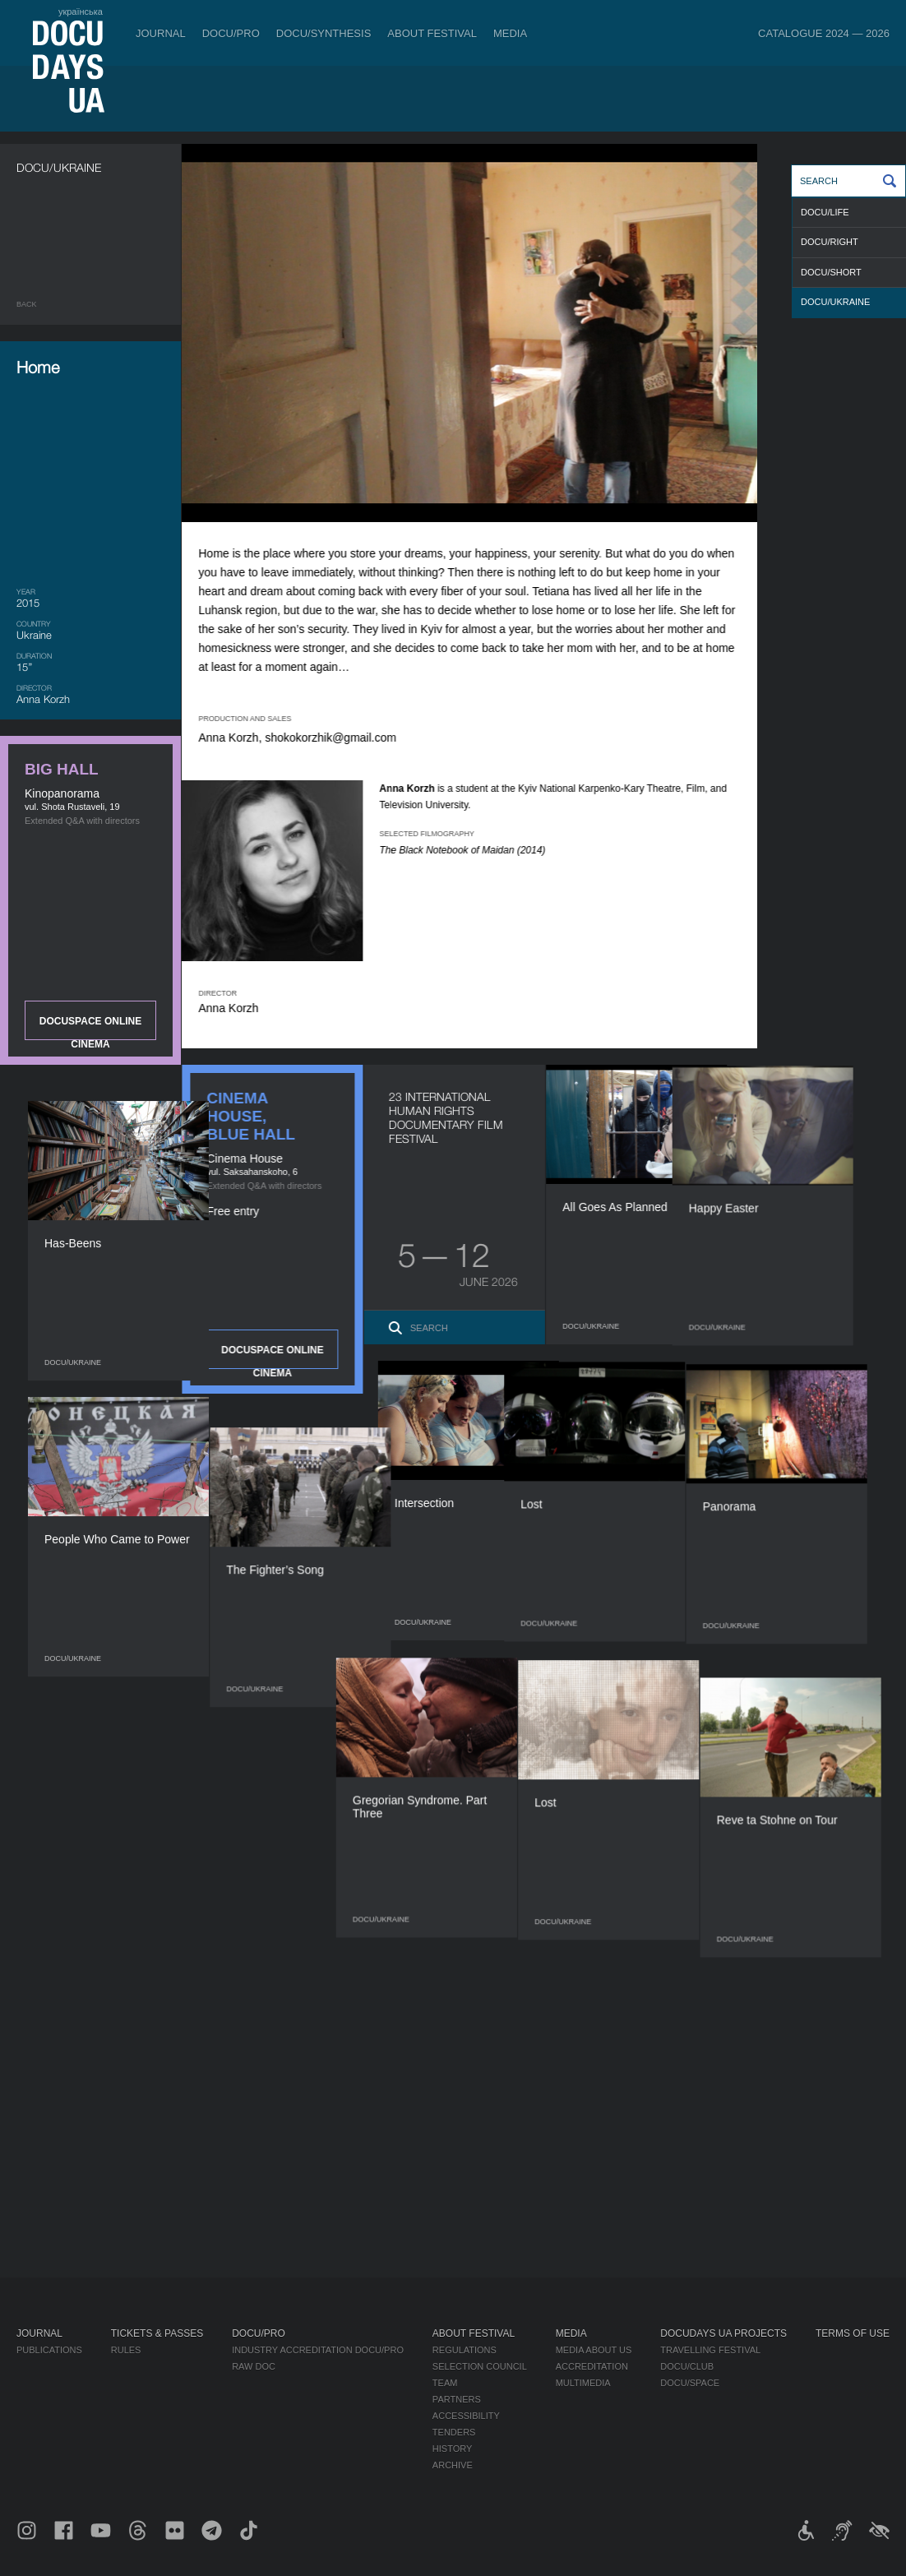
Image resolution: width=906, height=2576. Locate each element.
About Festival (432, 33)
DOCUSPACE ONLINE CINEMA (90, 1027)
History (452, 2448)
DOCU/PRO (231, 33)
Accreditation (592, 2366)
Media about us (594, 2350)
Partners (456, 2399)
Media (510, 33)
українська (80, 11)
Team (445, 2383)
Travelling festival (710, 2350)
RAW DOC (253, 2366)
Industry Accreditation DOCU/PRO (318, 2350)
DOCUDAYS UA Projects (723, 2333)
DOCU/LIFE (825, 212)
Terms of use (853, 2333)
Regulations (464, 2350)
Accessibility (466, 2416)
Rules (126, 2350)
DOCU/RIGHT (829, 242)
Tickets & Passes (157, 2333)
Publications (49, 2350)
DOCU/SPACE (689, 2383)
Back (26, 304)
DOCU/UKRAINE (835, 302)
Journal (161, 33)
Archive (452, 2465)
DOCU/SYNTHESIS (324, 33)
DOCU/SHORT (831, 272)
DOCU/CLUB (687, 2366)
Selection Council (479, 2366)
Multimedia (583, 2383)
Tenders (454, 2432)
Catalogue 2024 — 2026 (824, 33)
